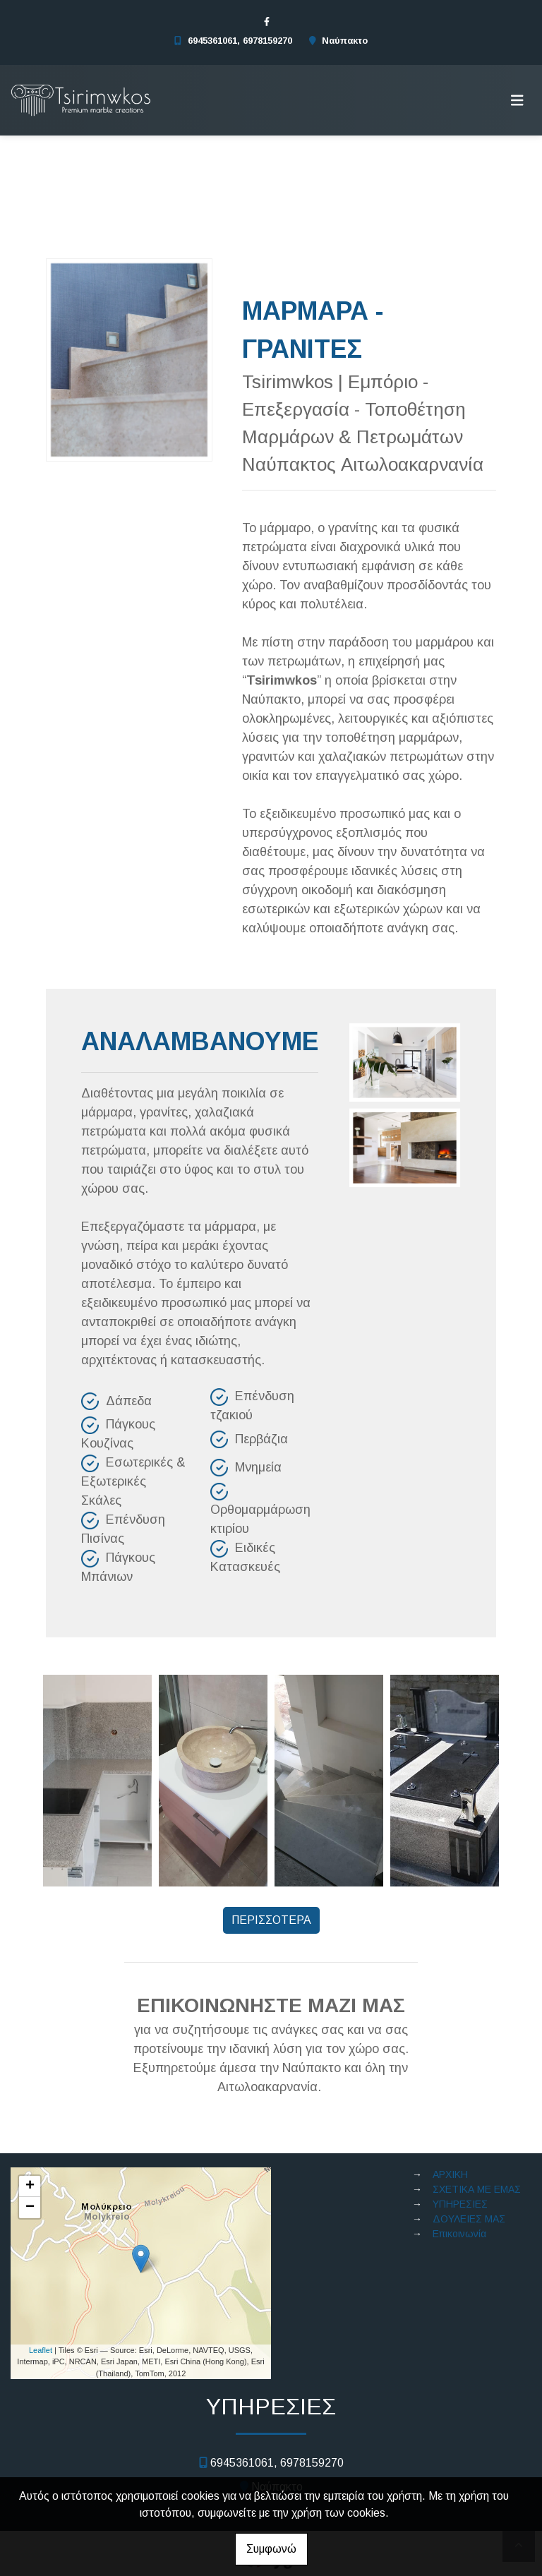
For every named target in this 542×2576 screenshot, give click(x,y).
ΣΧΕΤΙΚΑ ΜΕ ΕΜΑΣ (477, 2189)
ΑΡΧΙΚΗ (450, 2174)
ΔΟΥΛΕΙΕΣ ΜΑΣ (469, 2219)
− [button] (30, 2207)
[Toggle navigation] (517, 100)
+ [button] (30, 2186)
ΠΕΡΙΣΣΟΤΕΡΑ (271, 1920)
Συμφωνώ (271, 2549)
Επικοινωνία (459, 2233)
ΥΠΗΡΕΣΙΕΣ (460, 2204)
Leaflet (40, 2350)
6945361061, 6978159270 (240, 40)
